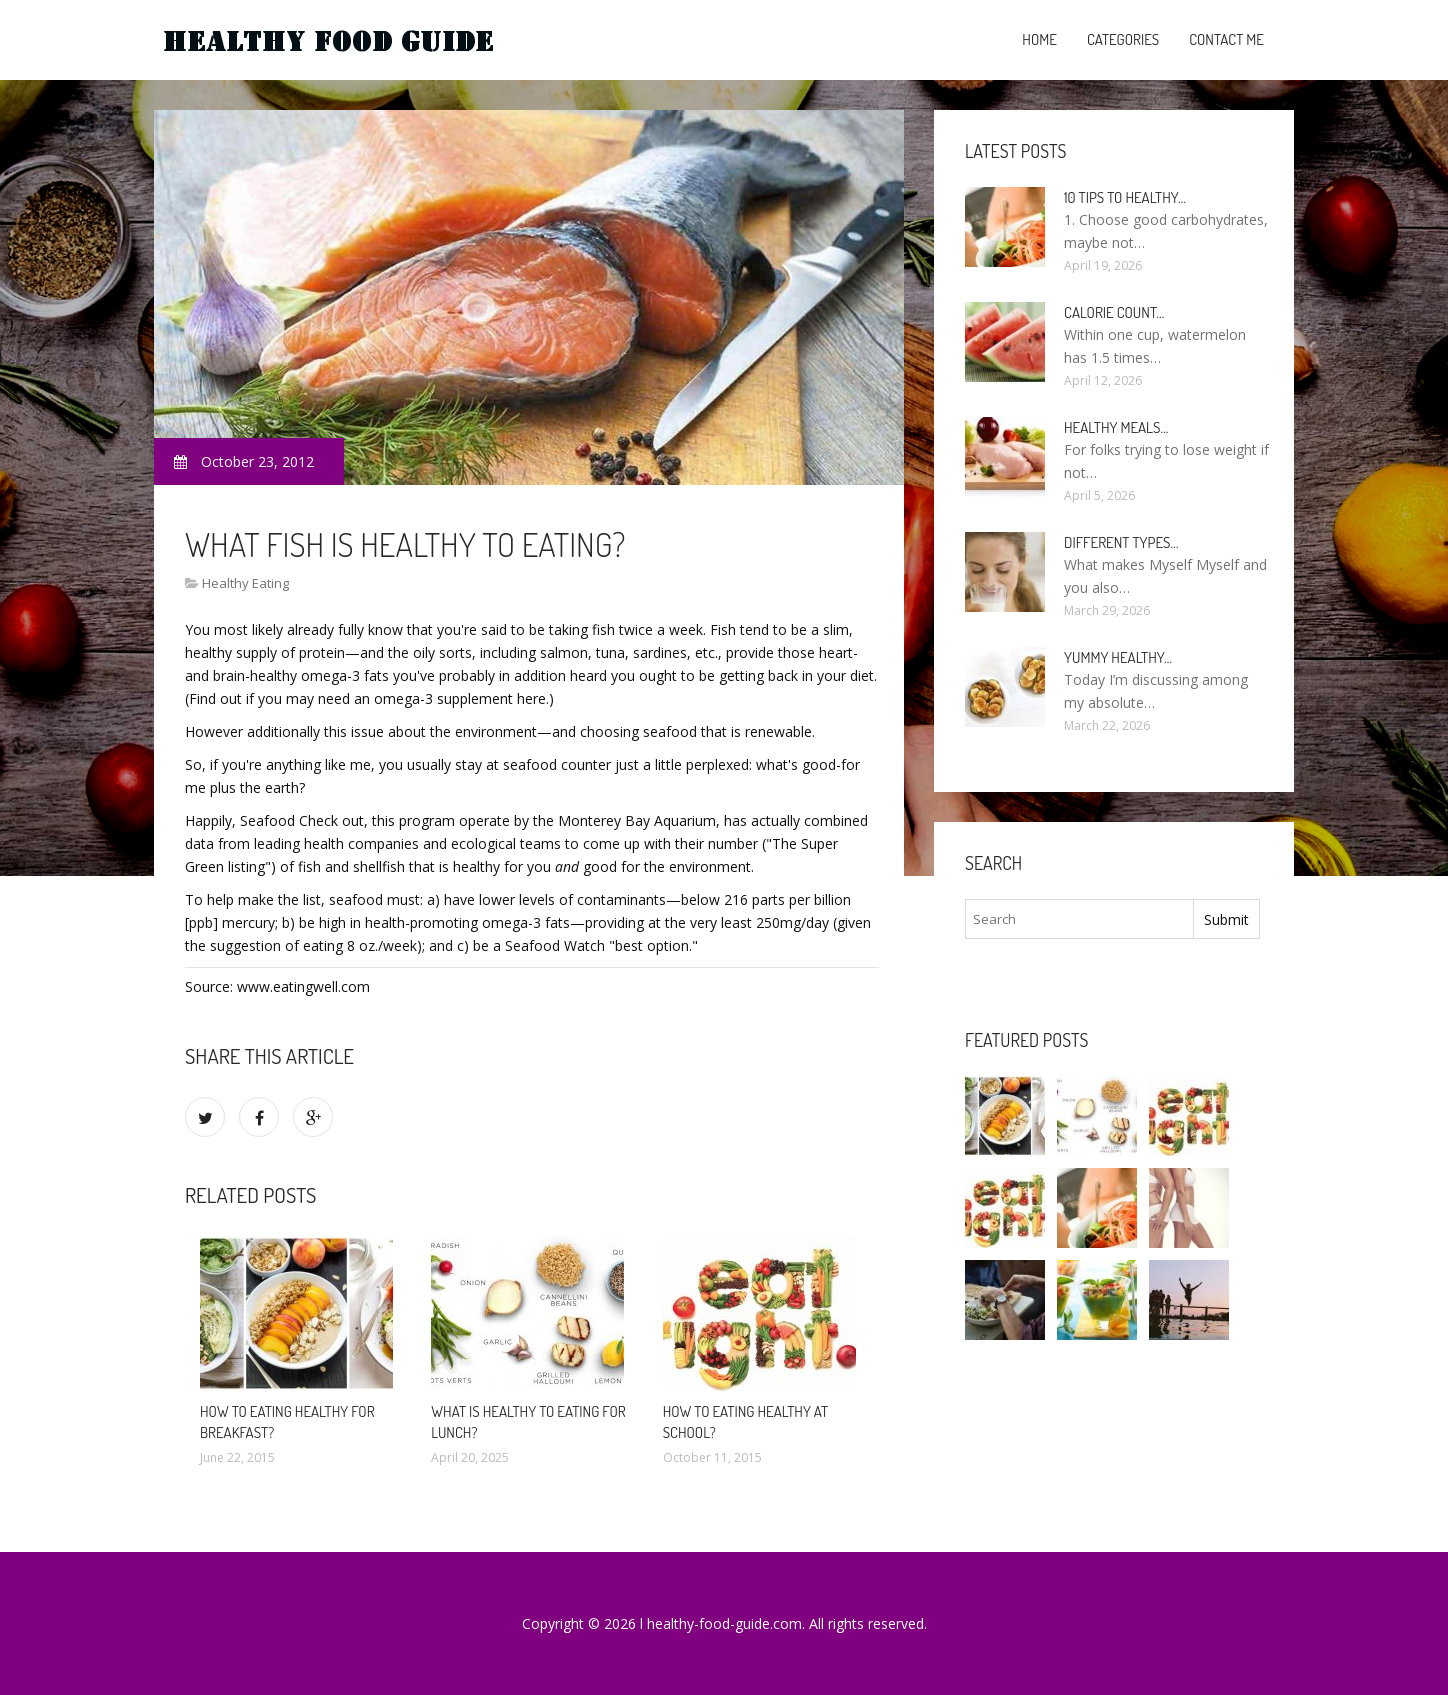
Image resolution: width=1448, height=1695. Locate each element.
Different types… (1121, 542)
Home (1039, 39)
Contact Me (1226, 39)
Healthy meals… (1116, 427)
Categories (1123, 39)
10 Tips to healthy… (1125, 197)
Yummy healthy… (1118, 657)
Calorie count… (1114, 312)
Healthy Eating (245, 583)
